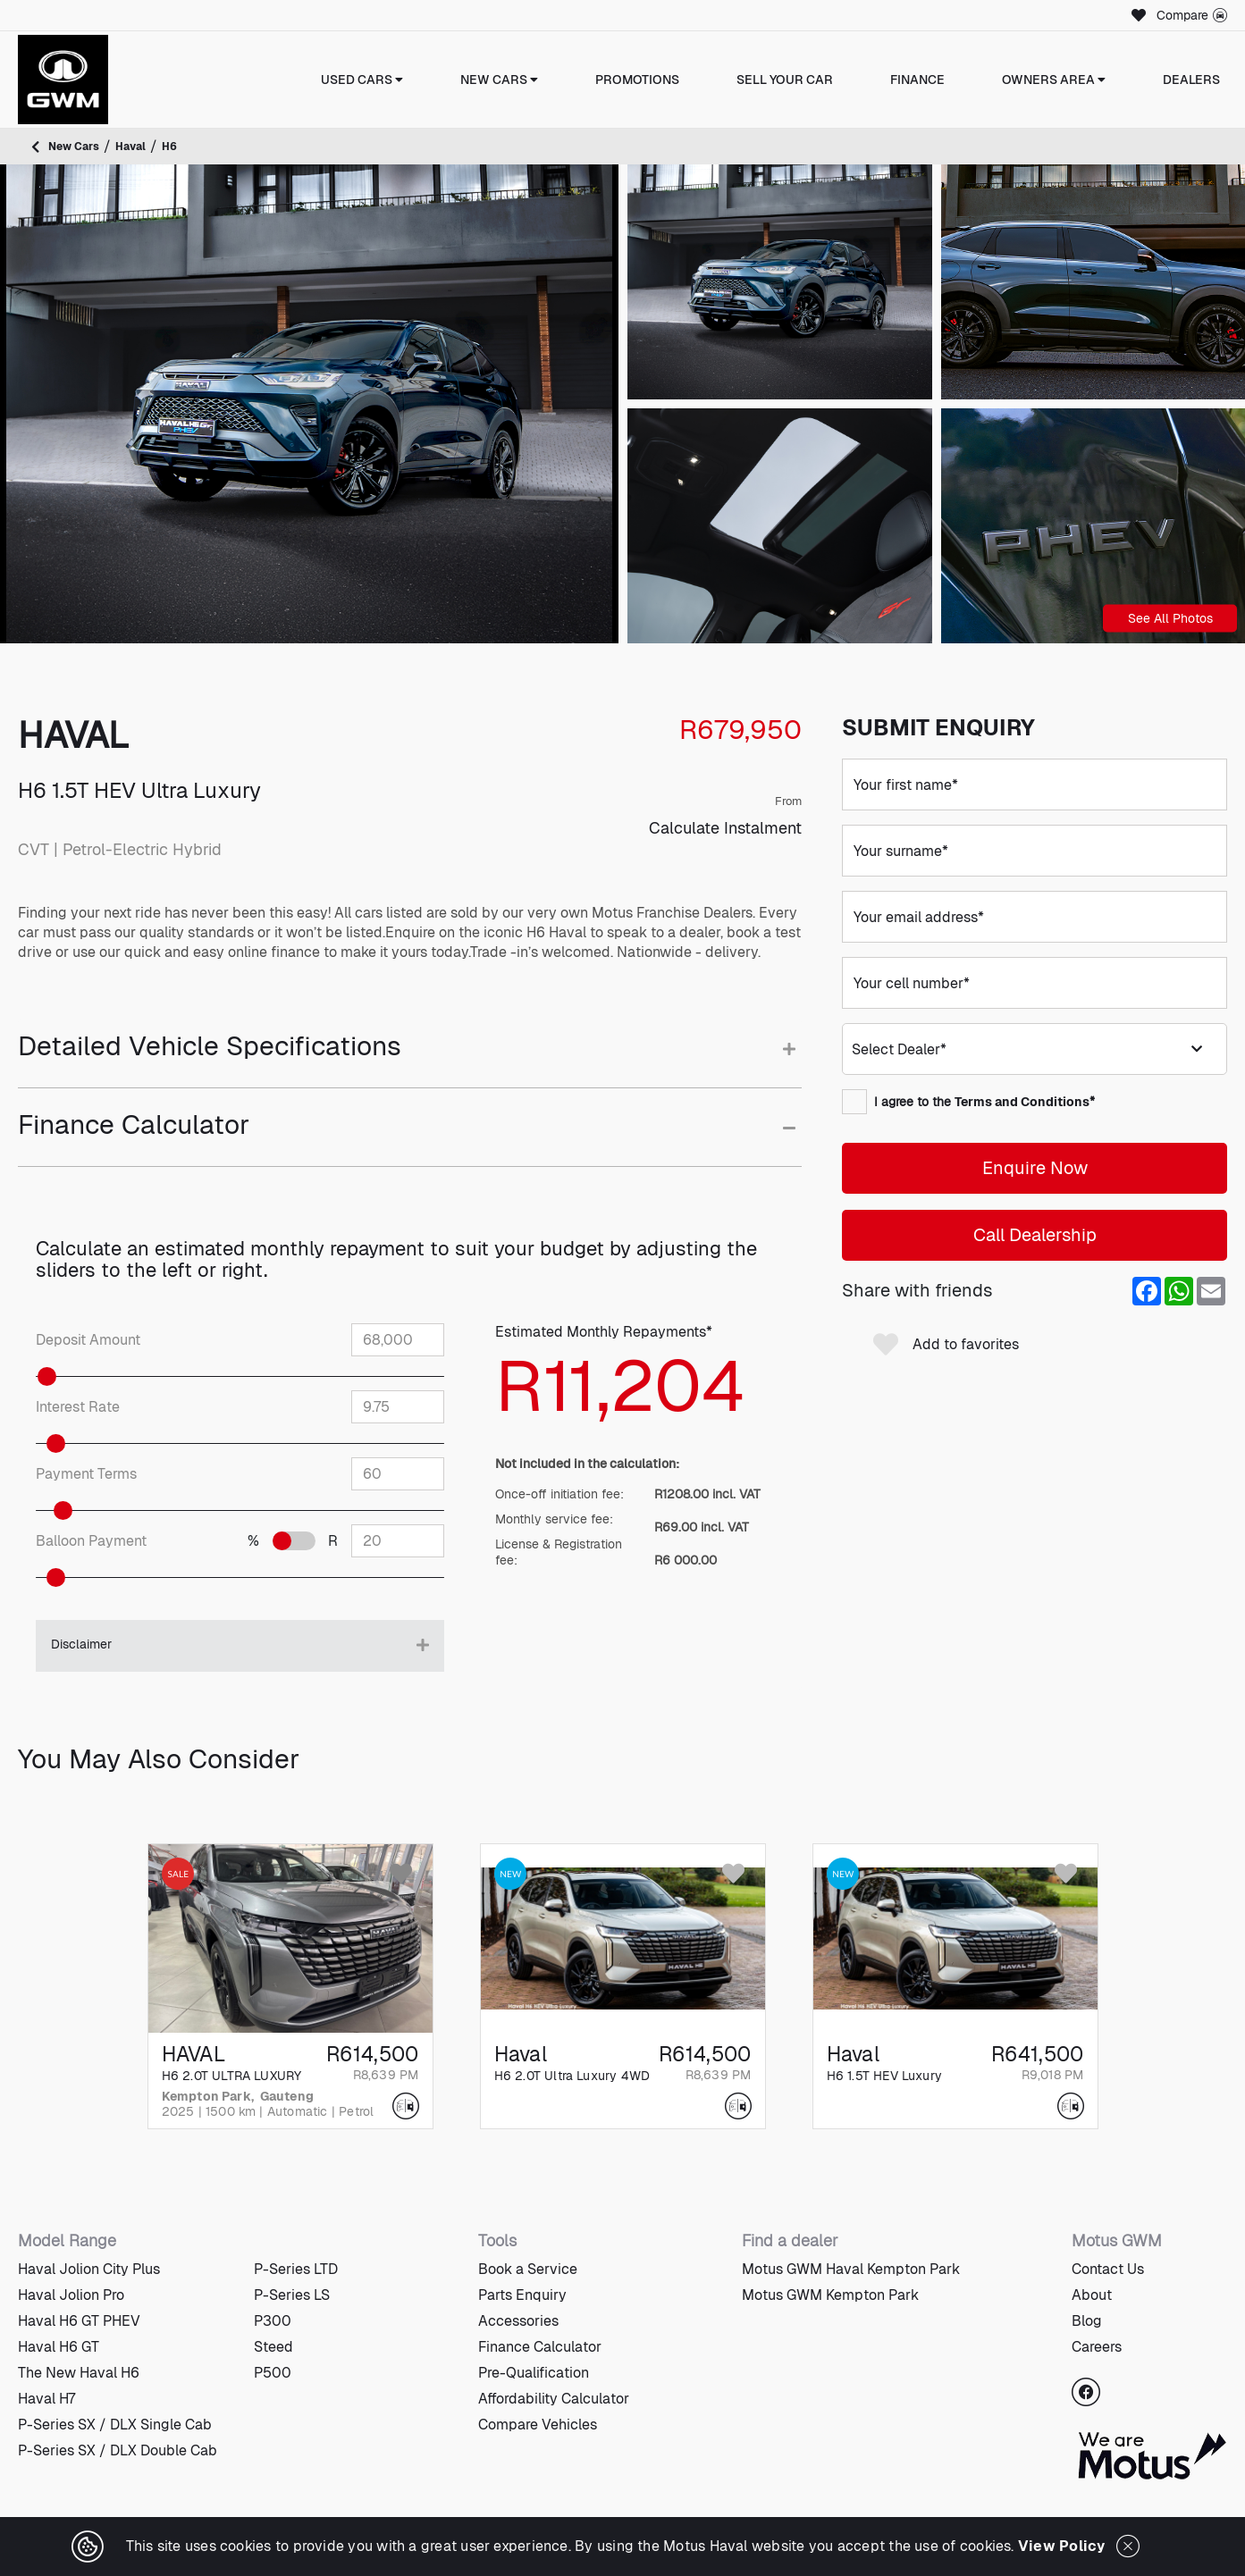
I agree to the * (968, 1101)
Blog (1087, 2321)
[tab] (410, 1059)
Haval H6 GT (58, 2346)
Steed (273, 2346)
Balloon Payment (91, 1541)
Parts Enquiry (522, 2295)
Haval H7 (46, 2398)
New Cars (499, 79)
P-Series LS (292, 2295)
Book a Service (527, 2269)
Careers (1097, 2346)
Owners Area (1054, 79)
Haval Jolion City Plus (89, 2269)
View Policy (1062, 2546)
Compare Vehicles (537, 2424)
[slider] (84, 1376)
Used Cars (362, 79)
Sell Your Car (784, 79)
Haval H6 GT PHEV (79, 2321)
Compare (1192, 15)
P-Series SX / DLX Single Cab (115, 2424)
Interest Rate (78, 1407)
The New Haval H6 (78, 2372)
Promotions (637, 79)
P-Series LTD (296, 2269)
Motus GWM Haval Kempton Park (851, 2269)
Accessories (518, 2321)
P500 (272, 2372)
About (1092, 2295)
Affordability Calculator (553, 2398)
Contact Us (1108, 2269)
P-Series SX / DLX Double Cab (117, 2450)
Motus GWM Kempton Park (830, 2295)
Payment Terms (86, 1474)
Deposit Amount (88, 1340)
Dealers (1191, 79)
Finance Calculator (539, 2346)
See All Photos (1170, 617)
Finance (917, 79)
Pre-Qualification (533, 2372)
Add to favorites (946, 1344)
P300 (272, 2321)
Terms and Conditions (1022, 1102)
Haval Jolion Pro (71, 2295)
